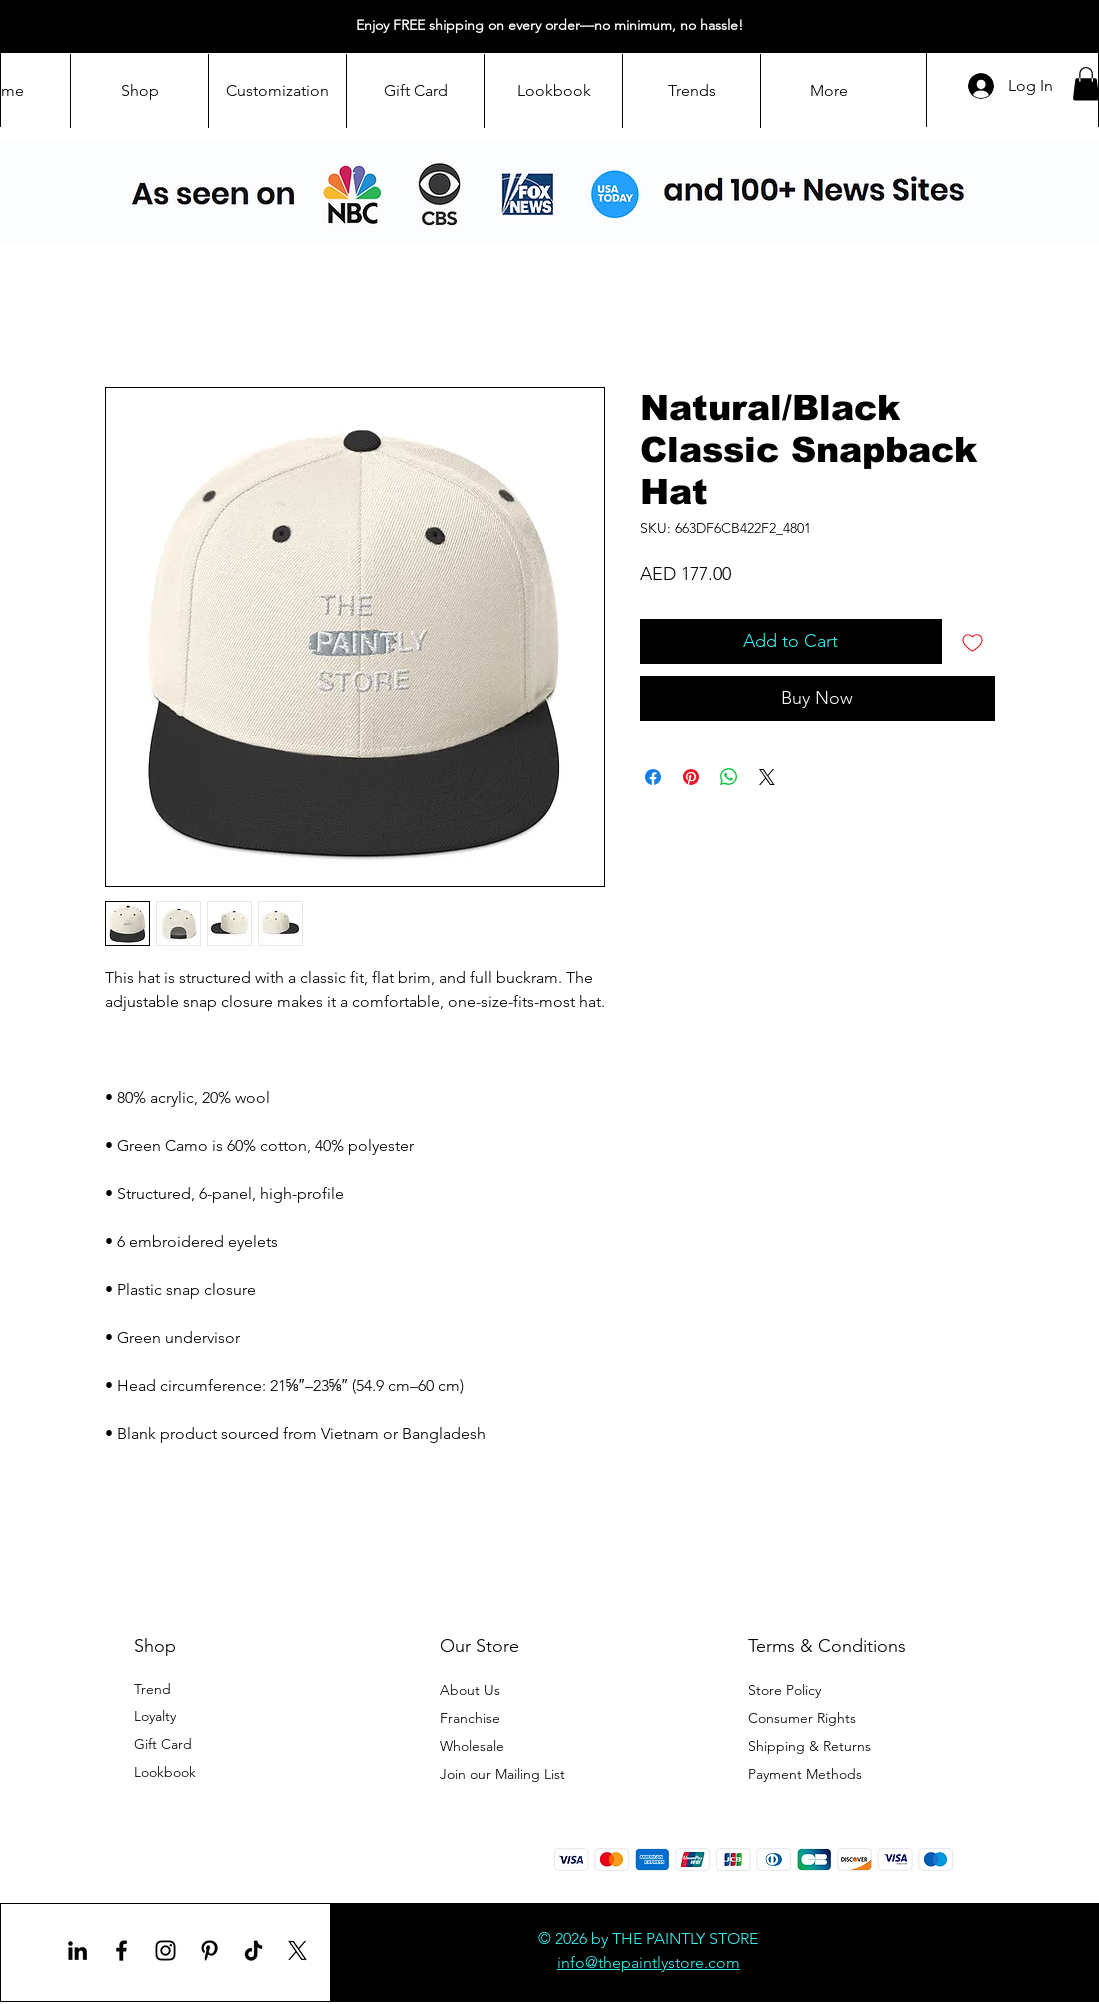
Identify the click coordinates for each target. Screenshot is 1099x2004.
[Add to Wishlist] (972, 641)
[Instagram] (165, 1950)
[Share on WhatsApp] (729, 777)
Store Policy (784, 1690)
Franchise (470, 1718)
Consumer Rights (802, 1718)
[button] (502, 1774)
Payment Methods (807, 1774)
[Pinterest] (209, 1950)
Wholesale (474, 1746)
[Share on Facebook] (653, 777)
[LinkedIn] (77, 1950)
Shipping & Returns (809, 1746)
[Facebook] (121, 1950)
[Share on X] (767, 777)
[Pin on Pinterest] (691, 777)
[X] (297, 1950)
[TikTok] (253, 1950)
